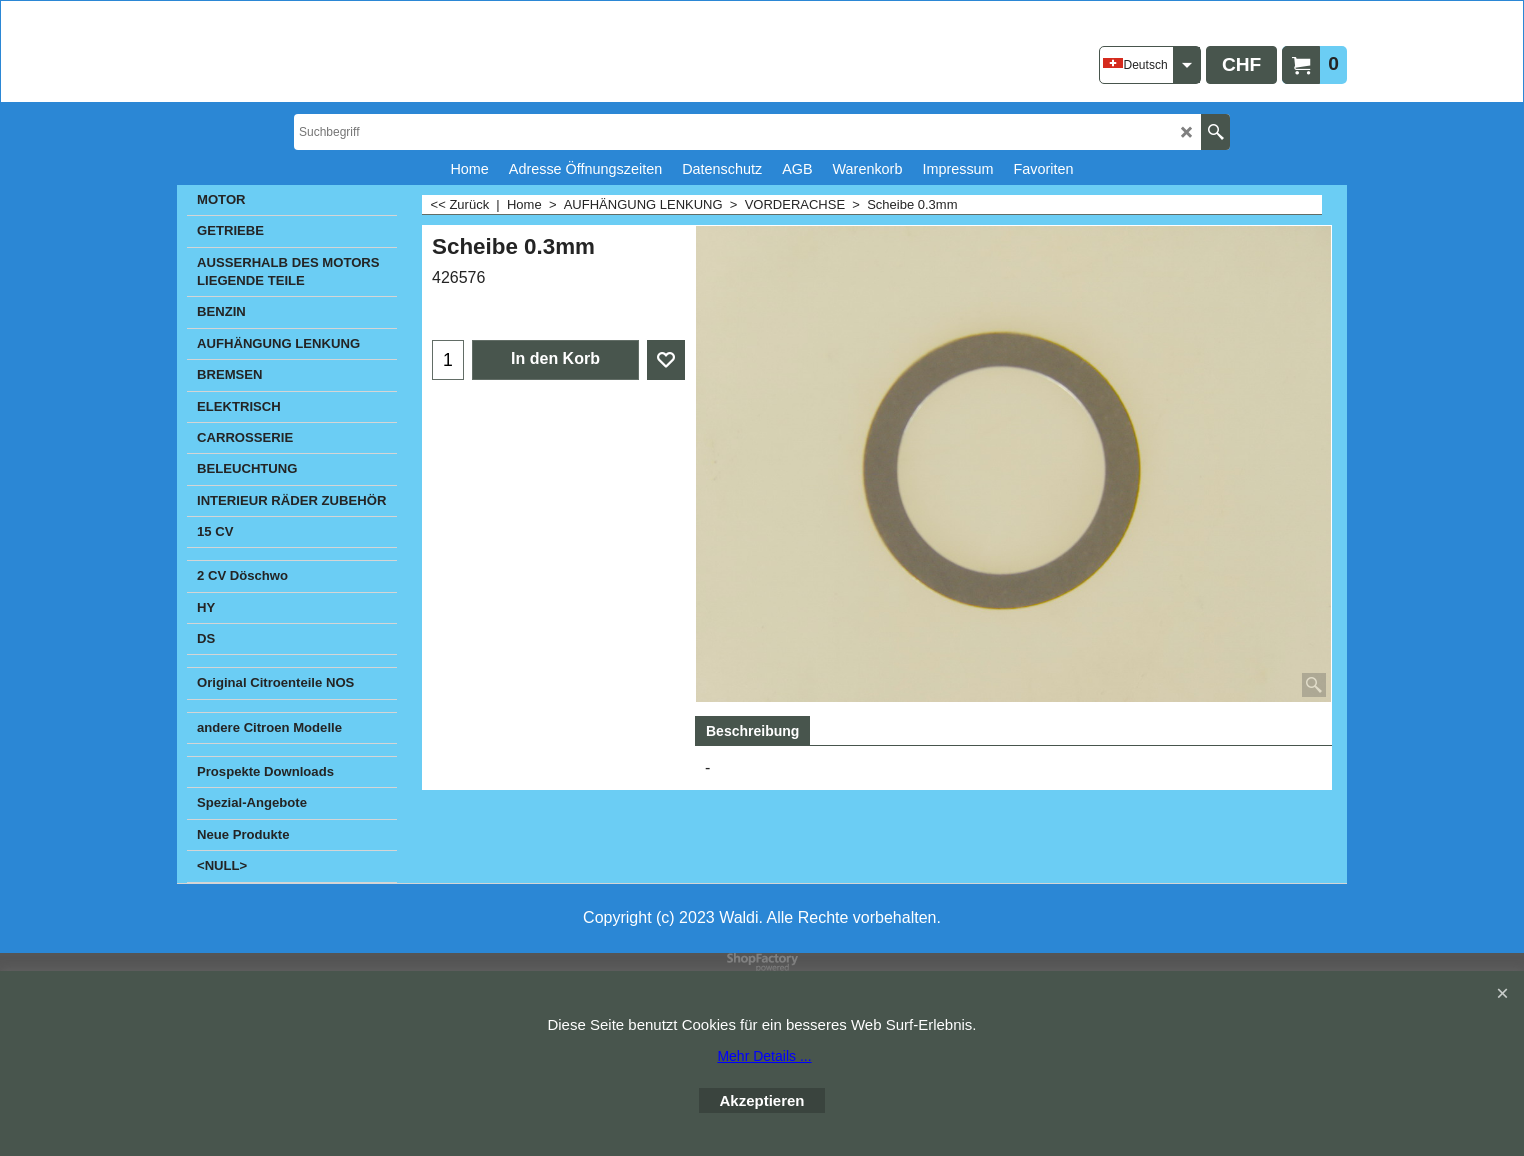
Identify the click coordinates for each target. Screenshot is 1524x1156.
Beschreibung (752, 731)
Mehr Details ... (764, 1056)
